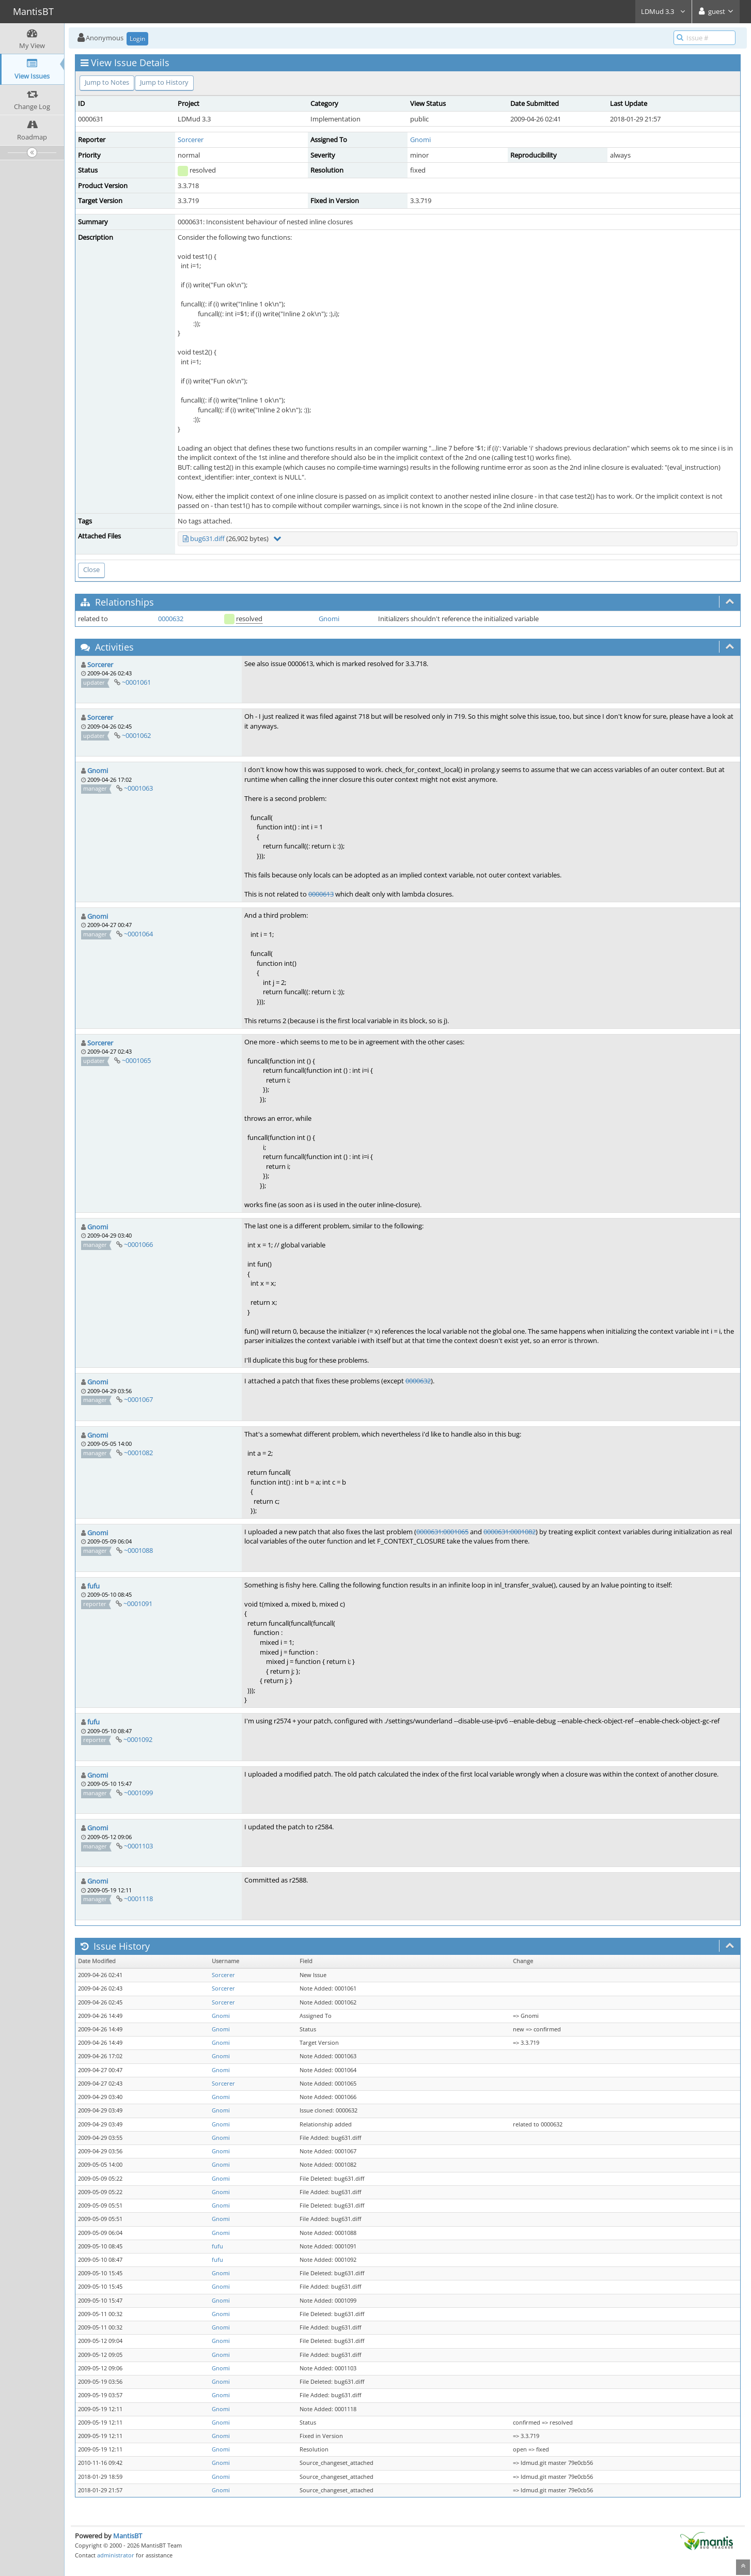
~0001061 (136, 682)
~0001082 (138, 1452)
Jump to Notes (107, 82)
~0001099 (138, 1792)
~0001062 (136, 735)
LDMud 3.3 (663, 11)
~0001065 (136, 1060)
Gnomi (420, 139)
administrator (115, 2555)
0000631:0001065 (442, 1531)
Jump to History (164, 82)
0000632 (170, 618)
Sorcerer (191, 139)
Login (137, 38)
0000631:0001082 (509, 1531)
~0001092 (137, 1739)
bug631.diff (207, 538)
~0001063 (138, 788)
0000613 (321, 894)
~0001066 (138, 1244)
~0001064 (138, 933)
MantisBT (127, 2535)
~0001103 (138, 1845)
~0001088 (138, 1550)
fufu (93, 1586)
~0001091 (137, 1603)
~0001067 (138, 1399)
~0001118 (138, 1898)
